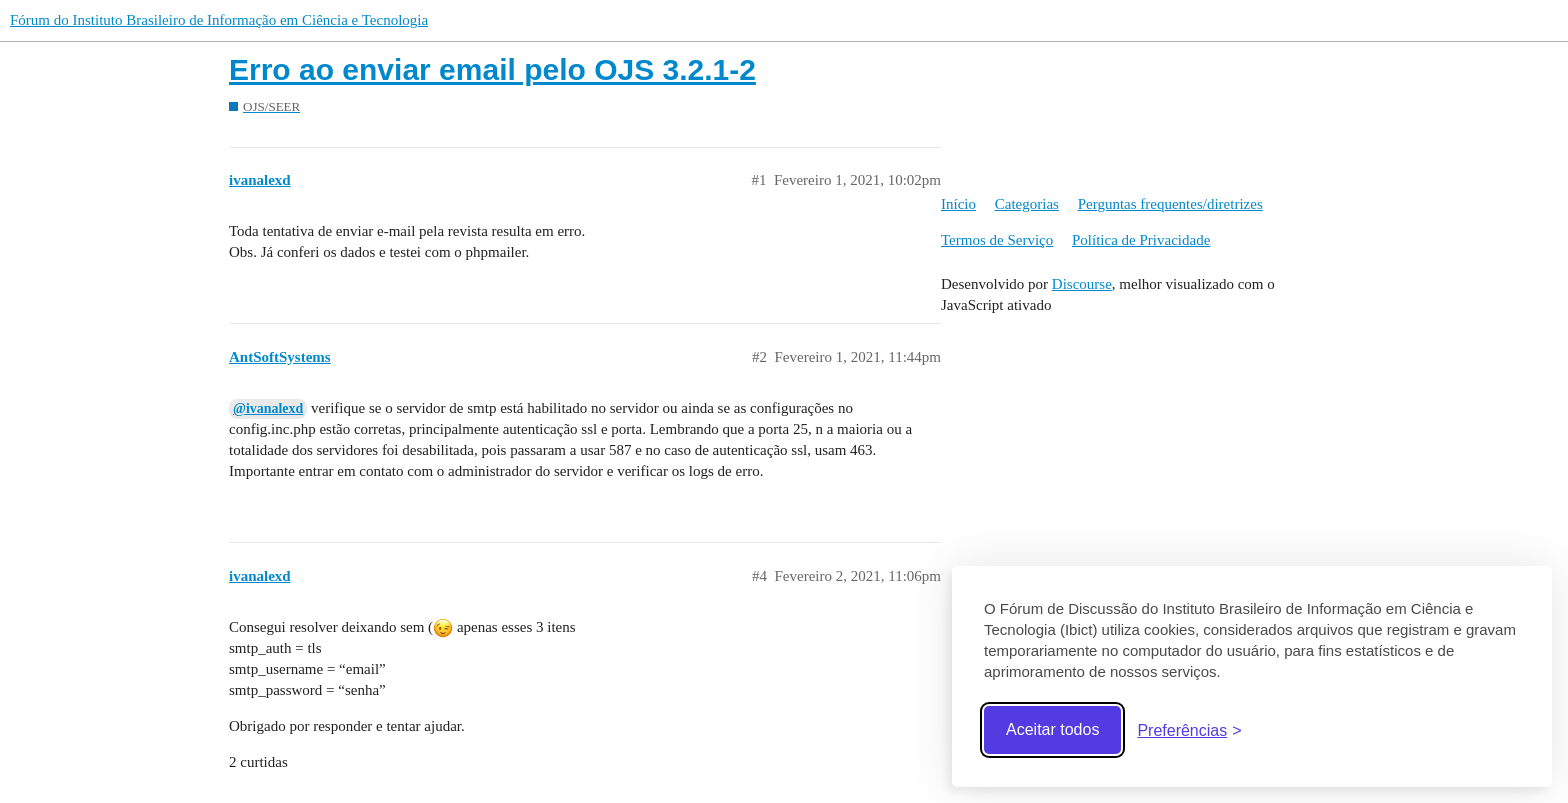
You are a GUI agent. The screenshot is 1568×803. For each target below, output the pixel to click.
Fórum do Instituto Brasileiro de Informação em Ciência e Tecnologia (219, 20)
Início (958, 204)
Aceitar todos (1052, 729)
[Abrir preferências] (1189, 730)
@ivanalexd (268, 408)
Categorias (1027, 204)
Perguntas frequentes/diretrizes (1170, 204)
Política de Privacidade (1141, 240)
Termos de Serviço (997, 240)
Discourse (1082, 284)
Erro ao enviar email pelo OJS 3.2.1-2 (492, 69)
